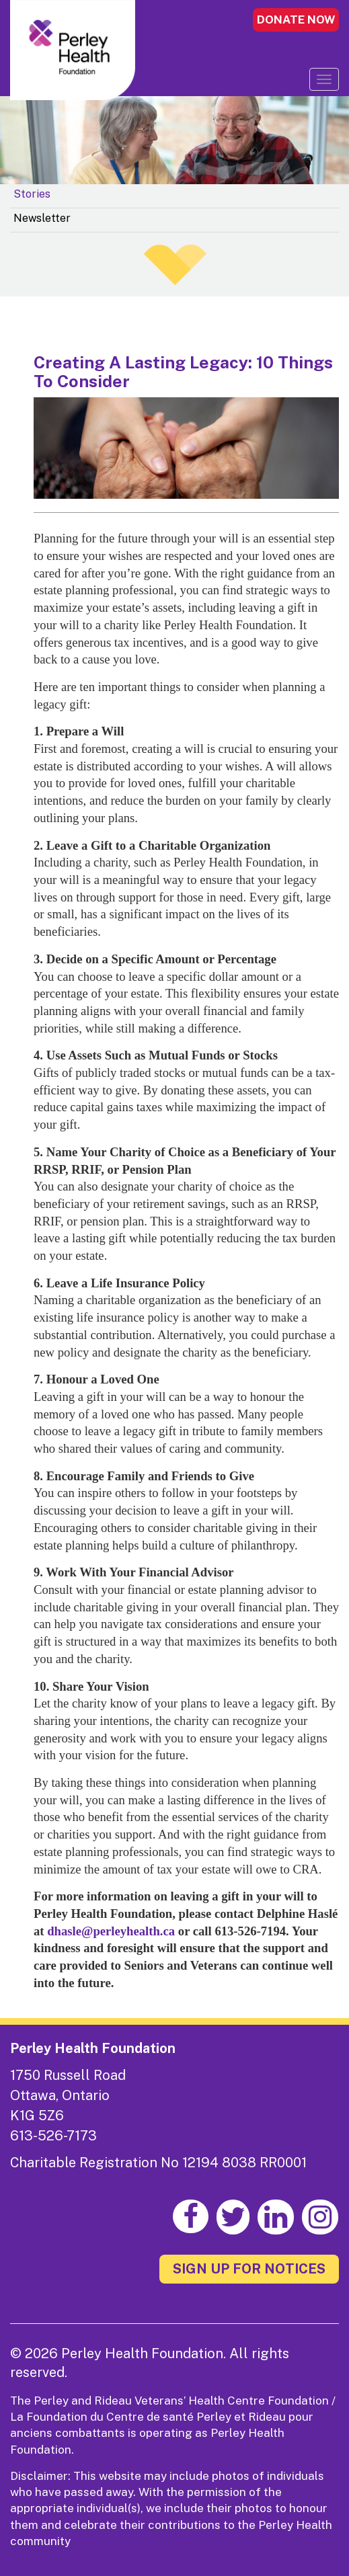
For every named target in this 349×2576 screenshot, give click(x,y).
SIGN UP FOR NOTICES (249, 2269)
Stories (31, 194)
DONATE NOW (296, 19)
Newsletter (42, 218)
